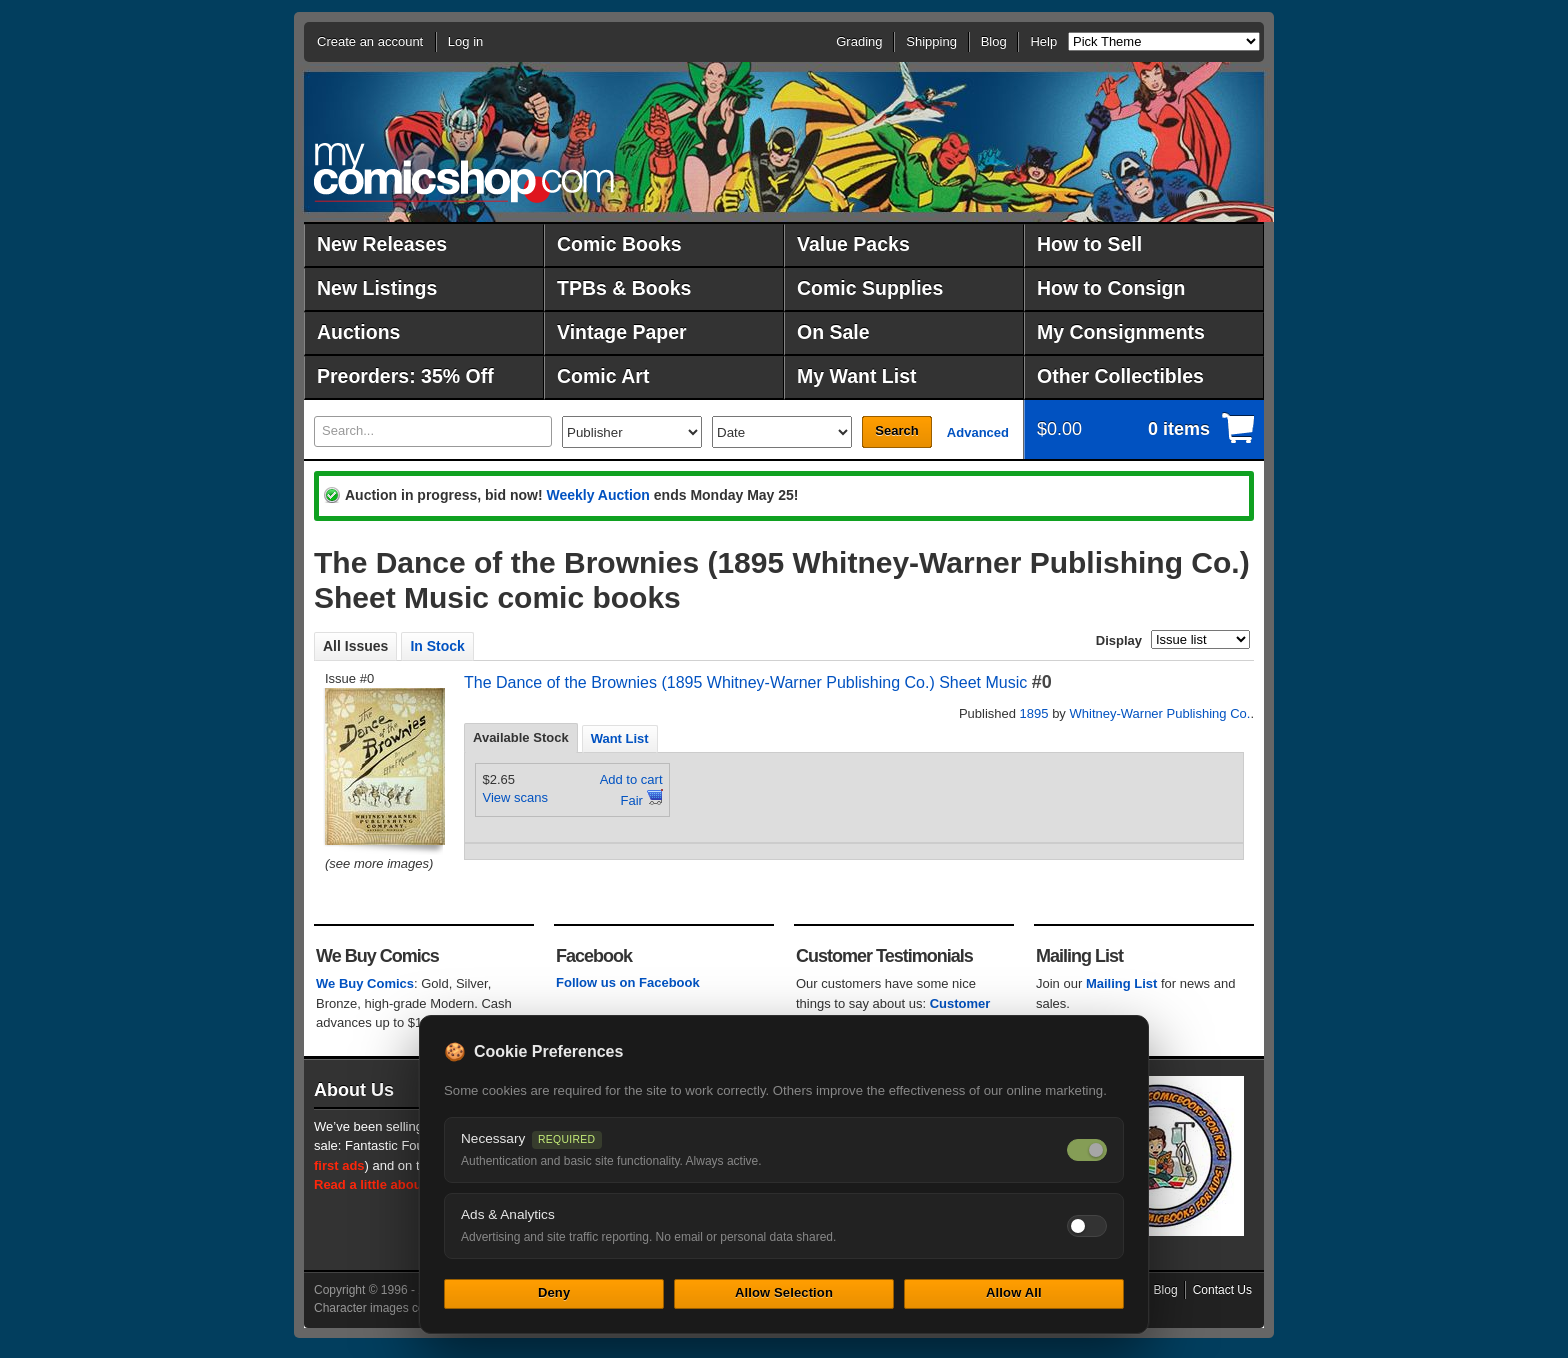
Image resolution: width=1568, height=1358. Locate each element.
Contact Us (1222, 1290)
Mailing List (1122, 983)
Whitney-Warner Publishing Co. (1160, 713)
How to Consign (1111, 288)
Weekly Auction (597, 495)
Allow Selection (784, 1292)
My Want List (857, 376)
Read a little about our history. (407, 1184)
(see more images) (379, 863)
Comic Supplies (870, 288)
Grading (859, 41)
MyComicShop (464, 172)
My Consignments (1121, 332)
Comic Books (619, 244)
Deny (554, 1292)
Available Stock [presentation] (521, 737)
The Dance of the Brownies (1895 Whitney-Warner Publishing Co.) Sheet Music (745, 682)
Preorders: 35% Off (405, 376)
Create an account (370, 41)
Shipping (931, 41)
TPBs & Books (624, 288)
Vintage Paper (622, 332)
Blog (994, 41)
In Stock (437, 646)
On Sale (833, 332)
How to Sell (1089, 244)
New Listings (377, 288)
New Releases (382, 244)
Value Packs (853, 244)
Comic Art (603, 376)
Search (896, 430)
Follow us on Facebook (628, 982)
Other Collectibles (1120, 376)
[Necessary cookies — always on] (1087, 1150)
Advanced (978, 432)
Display (1119, 640)
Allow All (1014, 1292)
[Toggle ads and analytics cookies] (1087, 1226)
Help (1043, 41)
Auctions (358, 332)
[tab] (521, 738)
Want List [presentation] (620, 738)
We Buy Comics (365, 983)
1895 (1034, 713)
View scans (516, 797)
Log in (465, 41)
